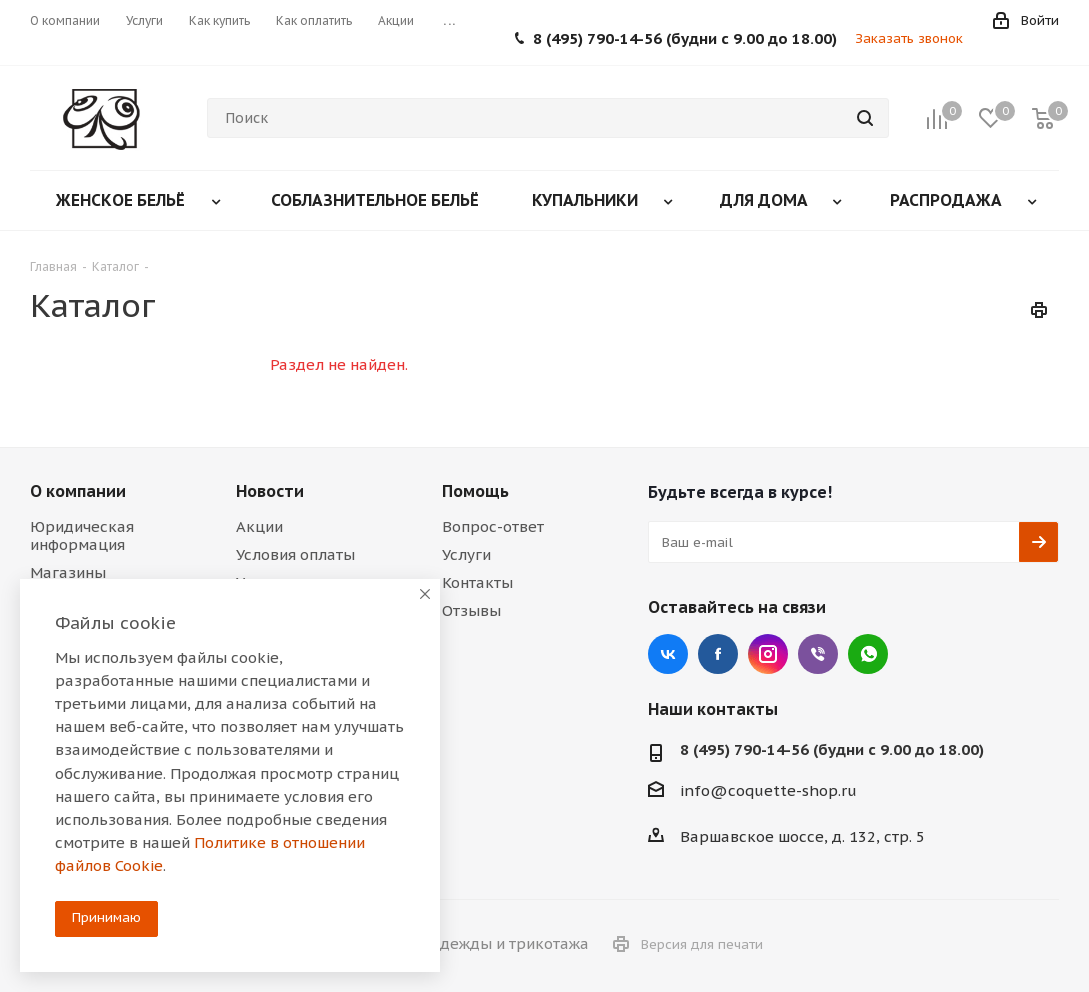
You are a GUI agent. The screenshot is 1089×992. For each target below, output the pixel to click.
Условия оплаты (295, 554)
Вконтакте (668, 654)
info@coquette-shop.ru (768, 790)
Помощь (475, 491)
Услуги (466, 554)
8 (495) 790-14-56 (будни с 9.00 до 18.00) (685, 38)
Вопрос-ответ (493, 526)
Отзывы (471, 610)
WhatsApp (868, 654)
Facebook (718, 654)
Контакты (477, 582)
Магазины (68, 572)
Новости (270, 491)
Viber (818, 654)
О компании (78, 491)
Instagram (768, 654)
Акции (259, 526)
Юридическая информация (82, 535)
